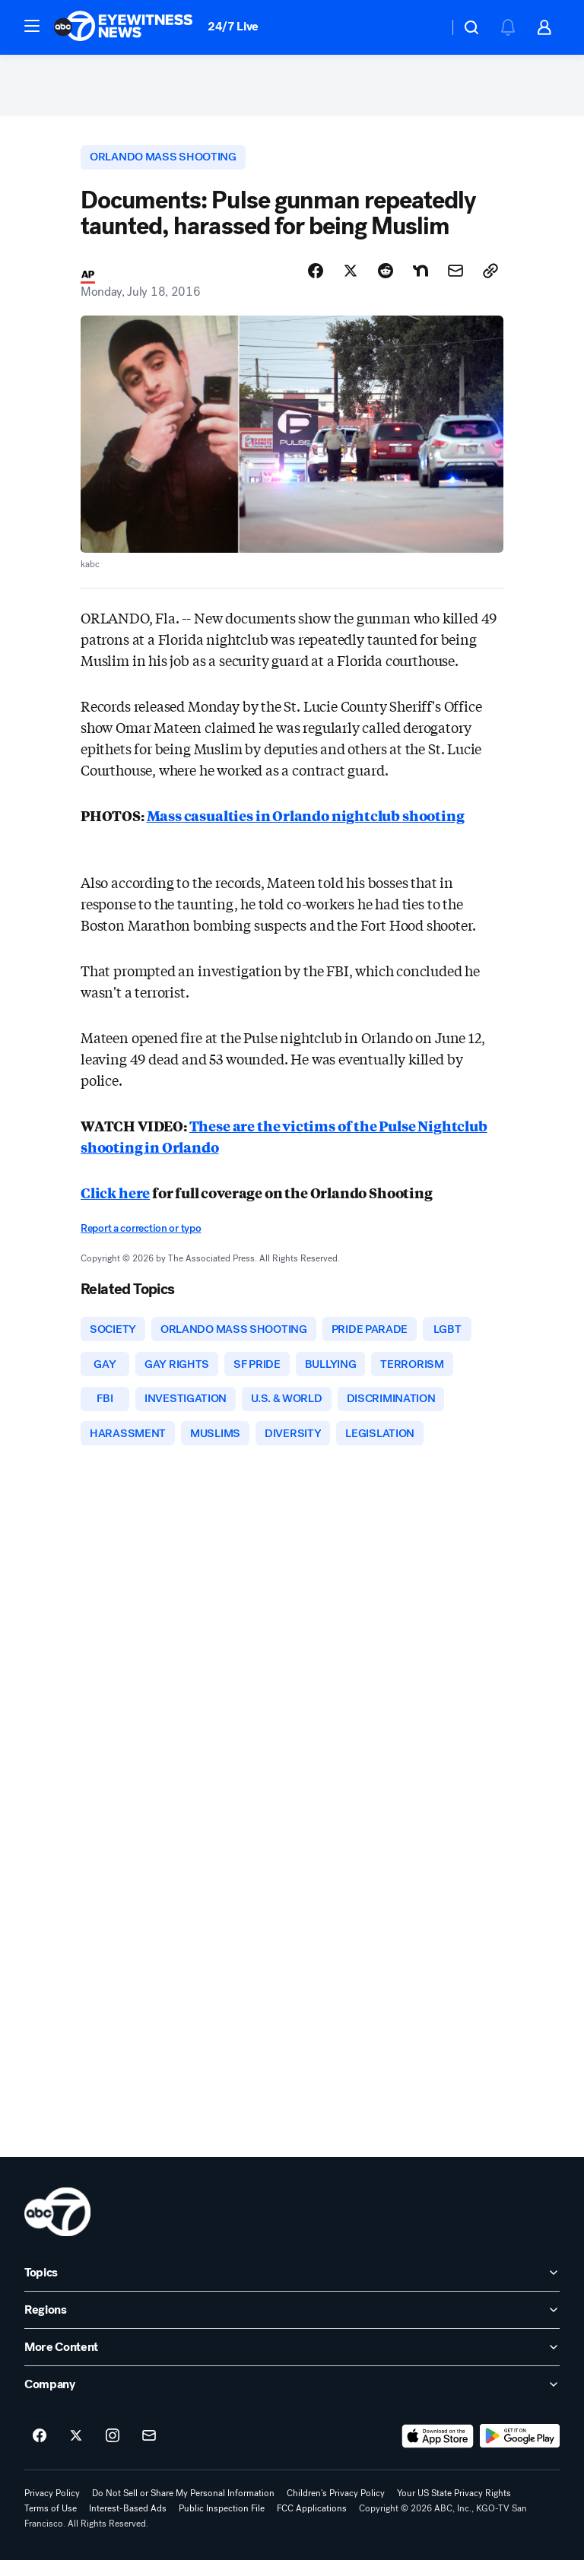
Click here (115, 1201)
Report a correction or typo (141, 1237)
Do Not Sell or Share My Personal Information (183, 2509)
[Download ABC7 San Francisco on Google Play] (520, 2452)
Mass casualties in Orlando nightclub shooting (306, 824)
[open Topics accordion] (292, 2289)
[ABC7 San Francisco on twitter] (76, 2452)
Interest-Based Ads (128, 2524)
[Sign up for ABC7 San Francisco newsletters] (149, 2452)
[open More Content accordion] (292, 2363)
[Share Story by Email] (455, 279)
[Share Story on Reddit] (385, 279)
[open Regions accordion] (292, 2326)
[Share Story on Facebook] (315, 279)
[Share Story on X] (350, 279)
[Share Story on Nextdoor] (420, 279)
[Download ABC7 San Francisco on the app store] (438, 2452)
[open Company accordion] (292, 2400)
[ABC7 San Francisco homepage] (123, 27)
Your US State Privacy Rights (454, 2509)
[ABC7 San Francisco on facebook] (39, 2452)
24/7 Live (233, 26)
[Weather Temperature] (424, 27)
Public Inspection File (222, 2524)
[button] (32, 26)
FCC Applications (312, 2524)
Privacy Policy (52, 2509)
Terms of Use (50, 2524)
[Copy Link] (490, 279)
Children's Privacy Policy (336, 2509)
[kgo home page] (57, 2227)
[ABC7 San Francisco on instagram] (112, 2452)
